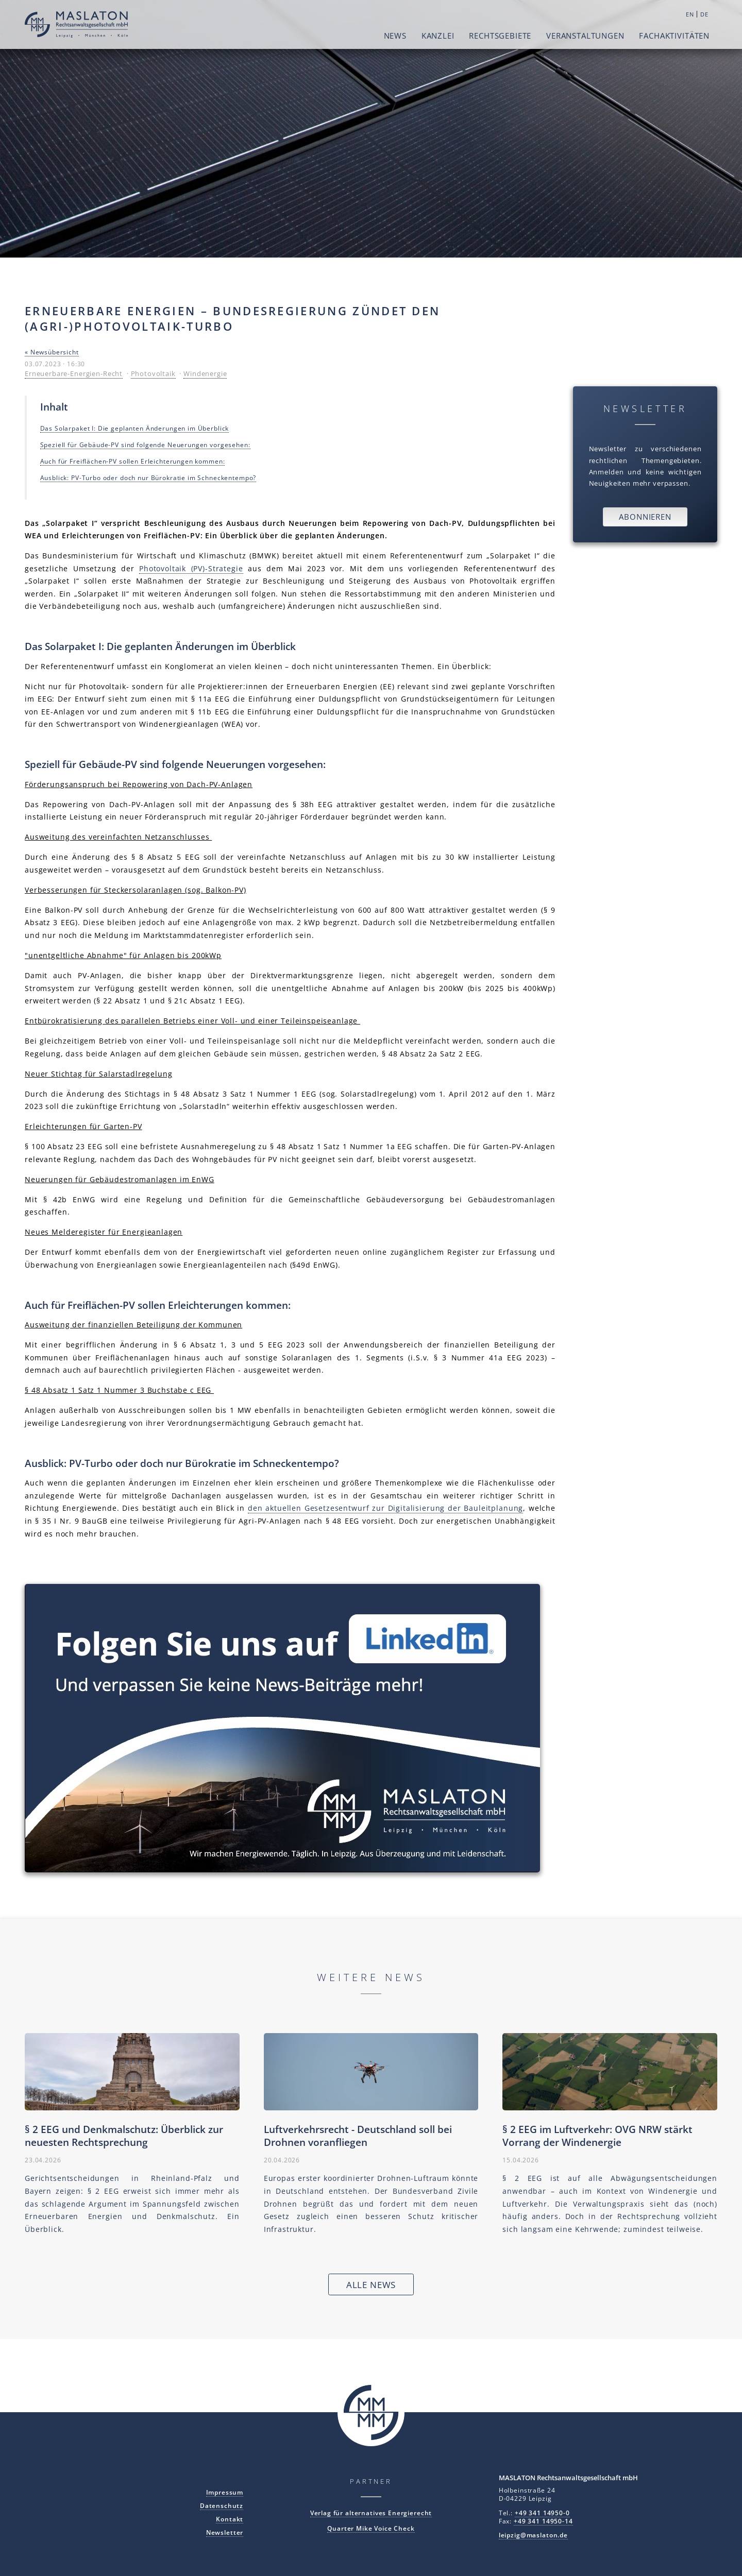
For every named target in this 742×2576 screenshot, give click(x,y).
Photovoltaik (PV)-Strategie (191, 568)
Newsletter (225, 2532)
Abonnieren (645, 516)
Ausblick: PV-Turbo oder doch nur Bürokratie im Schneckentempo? (148, 477)
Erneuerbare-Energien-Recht (74, 373)
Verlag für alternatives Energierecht (371, 2513)
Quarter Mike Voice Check (370, 2528)
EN (690, 14)
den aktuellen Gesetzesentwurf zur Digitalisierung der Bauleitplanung (385, 1508)
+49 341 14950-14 (543, 2521)
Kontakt (229, 2519)
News (395, 35)
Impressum (225, 2492)
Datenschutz (221, 2505)
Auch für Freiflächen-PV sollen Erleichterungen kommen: (132, 461)
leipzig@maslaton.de (533, 2535)
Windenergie (205, 373)
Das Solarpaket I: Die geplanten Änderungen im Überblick (134, 428)
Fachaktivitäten (674, 35)
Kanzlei (437, 35)
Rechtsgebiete (500, 35)
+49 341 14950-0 (542, 2513)
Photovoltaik (153, 373)
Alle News (371, 2285)
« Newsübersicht (52, 352)
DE (704, 14)
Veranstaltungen (585, 35)
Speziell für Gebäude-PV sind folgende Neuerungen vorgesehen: (145, 444)
